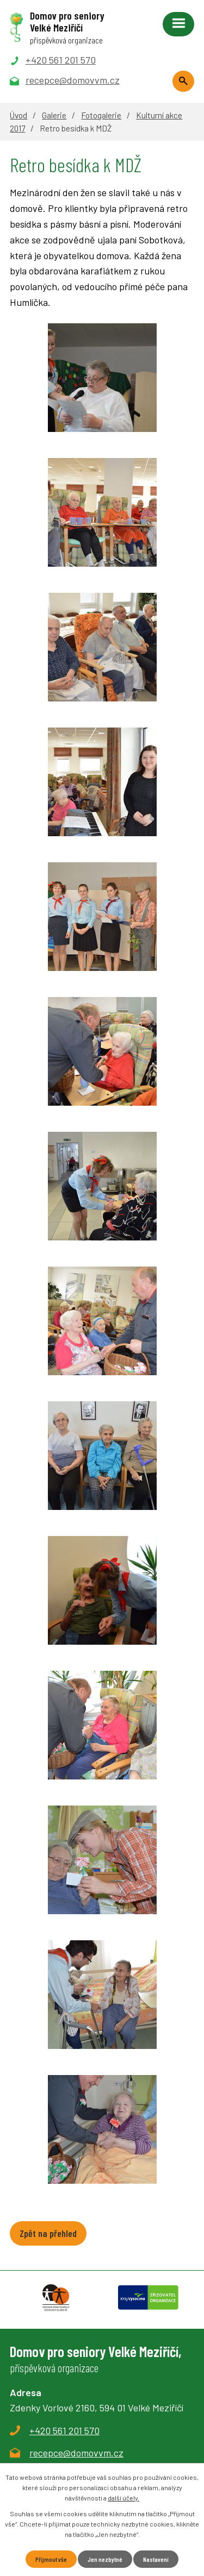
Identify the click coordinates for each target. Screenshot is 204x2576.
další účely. (123, 2498)
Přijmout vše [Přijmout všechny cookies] (51, 2559)
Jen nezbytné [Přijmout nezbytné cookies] (105, 2559)
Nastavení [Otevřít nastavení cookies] (156, 2559)
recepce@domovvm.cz (76, 2453)
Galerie (54, 115)
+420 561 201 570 (64, 2430)
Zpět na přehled (48, 2233)
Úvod (18, 115)
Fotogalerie (101, 115)
